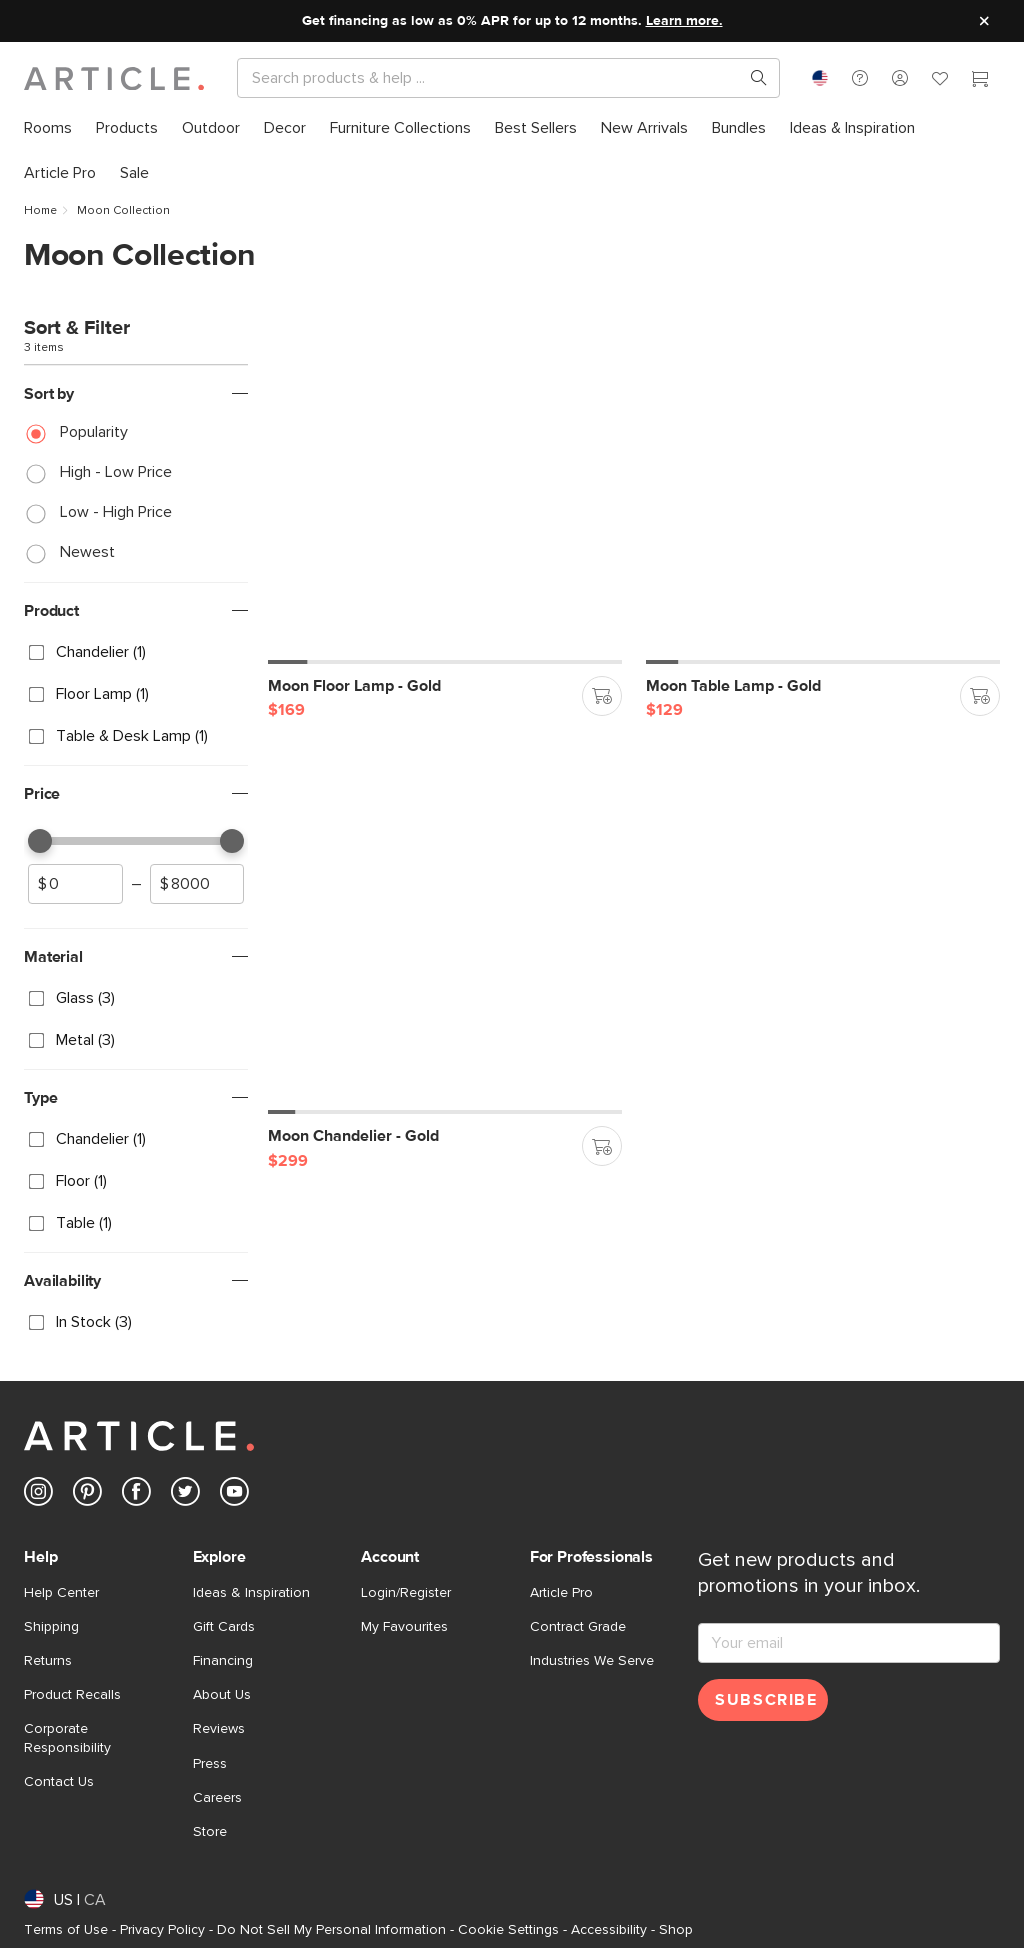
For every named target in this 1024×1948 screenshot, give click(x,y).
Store (210, 1832)
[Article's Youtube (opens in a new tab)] (234, 1495)
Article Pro (561, 1593)
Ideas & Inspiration (251, 1593)
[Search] (492, 78)
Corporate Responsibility (67, 1738)
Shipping (51, 1627)
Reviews (219, 1729)
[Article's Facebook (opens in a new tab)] (136, 1495)
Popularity (94, 432)
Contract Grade (578, 1627)
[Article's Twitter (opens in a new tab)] (185, 1495)
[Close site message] (984, 21)
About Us (222, 1695)
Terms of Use (66, 1930)
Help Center (61, 1593)
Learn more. (684, 21)
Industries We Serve (592, 1661)
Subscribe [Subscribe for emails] (766, 1700)
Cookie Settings (508, 1930)
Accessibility (609, 1930)
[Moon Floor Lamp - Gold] (445, 487)
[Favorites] (940, 81)
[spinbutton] (75, 884)
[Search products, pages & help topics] (751, 78)
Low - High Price (116, 512)
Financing (223, 1661)
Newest (87, 552)
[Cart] (980, 81)
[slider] (40, 841)
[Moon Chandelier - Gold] (445, 937)
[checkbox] (136, 652)
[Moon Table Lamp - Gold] (823, 487)
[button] (860, 78)
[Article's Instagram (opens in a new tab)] (38, 1495)
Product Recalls (72, 1695)
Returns (48, 1661)
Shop (676, 1930)
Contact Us (59, 1782)
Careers (217, 1798)
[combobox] (820, 78)
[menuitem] (48, 128)
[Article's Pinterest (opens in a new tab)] (87, 1495)
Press (210, 1764)
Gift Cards (224, 1627)
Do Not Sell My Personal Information (331, 1930)
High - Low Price (116, 472)
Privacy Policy (162, 1930)
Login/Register (406, 1593)
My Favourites (404, 1627)
